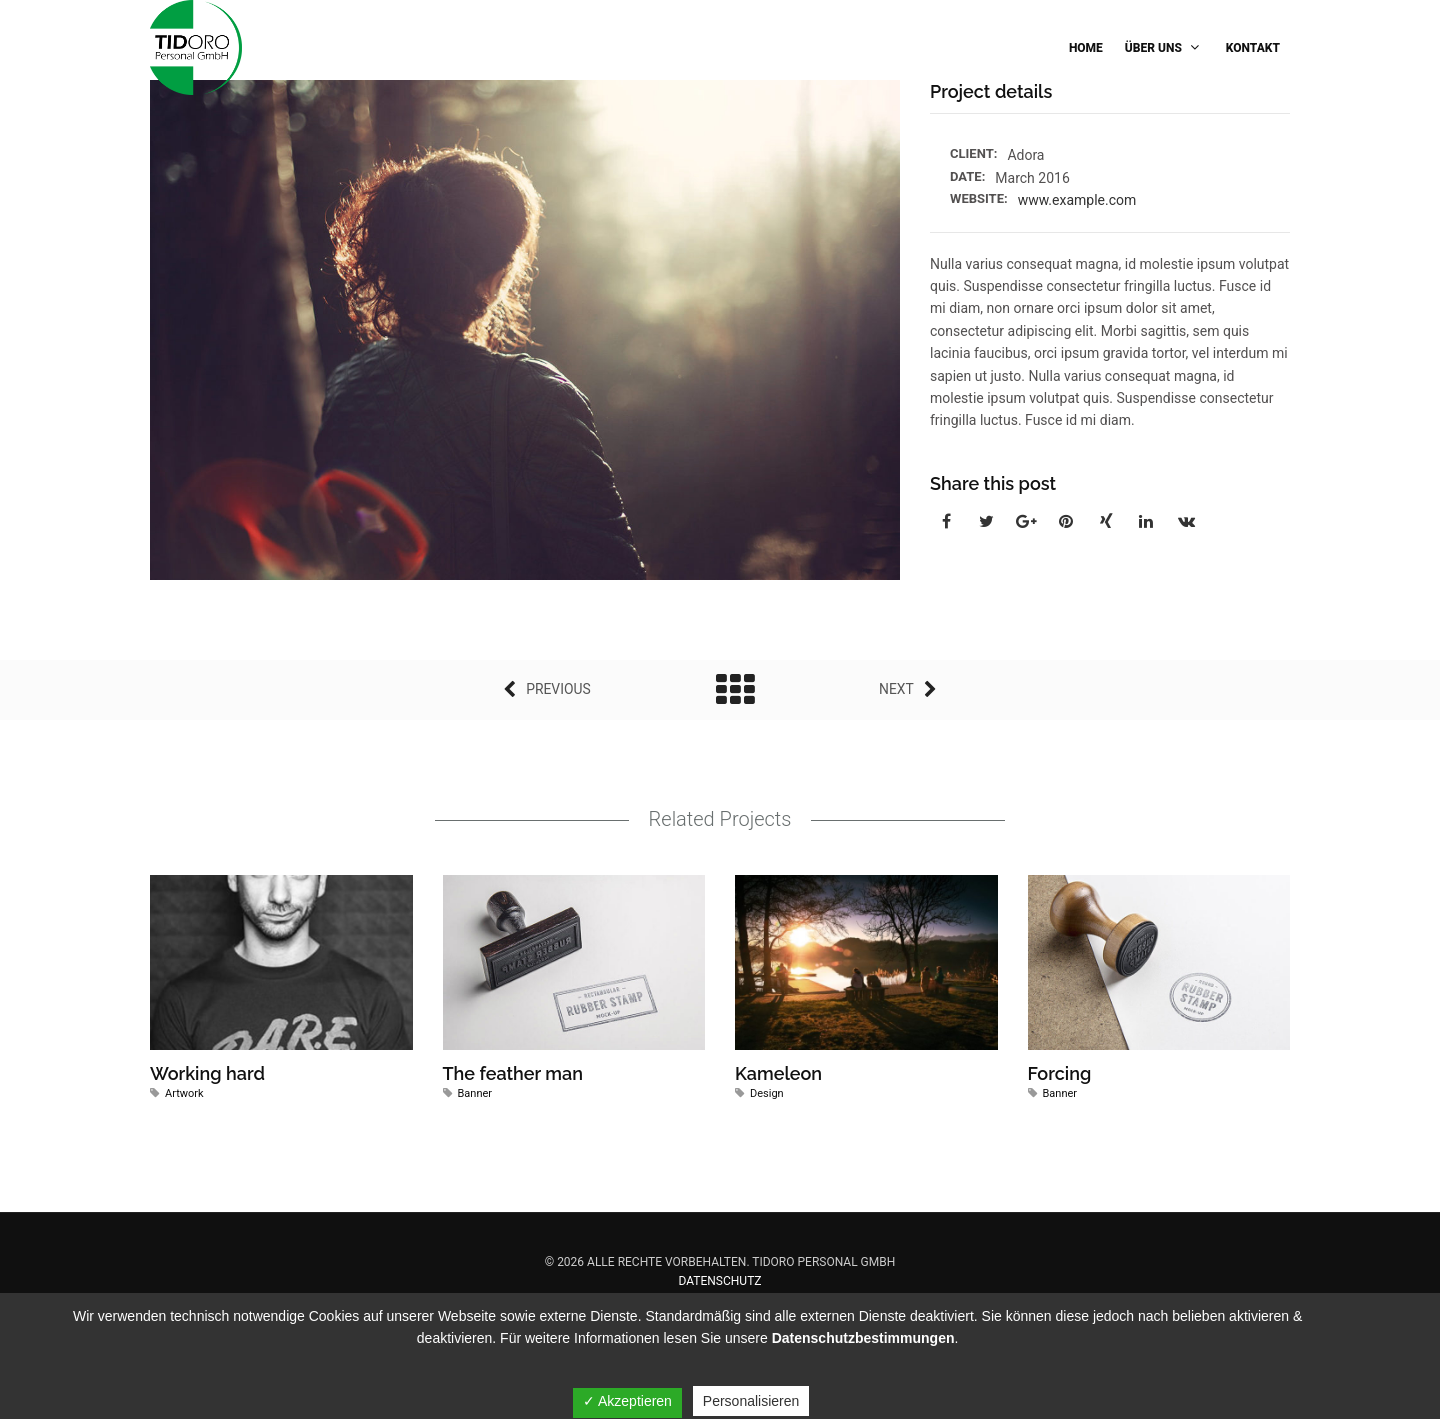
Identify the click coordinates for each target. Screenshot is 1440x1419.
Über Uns (1164, 47)
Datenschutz (720, 1281)
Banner (475, 1093)
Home (1086, 48)
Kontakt (1253, 48)
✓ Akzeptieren (627, 1401)
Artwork (184, 1093)
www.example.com (1077, 200)
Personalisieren (751, 1401)
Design (767, 1093)
